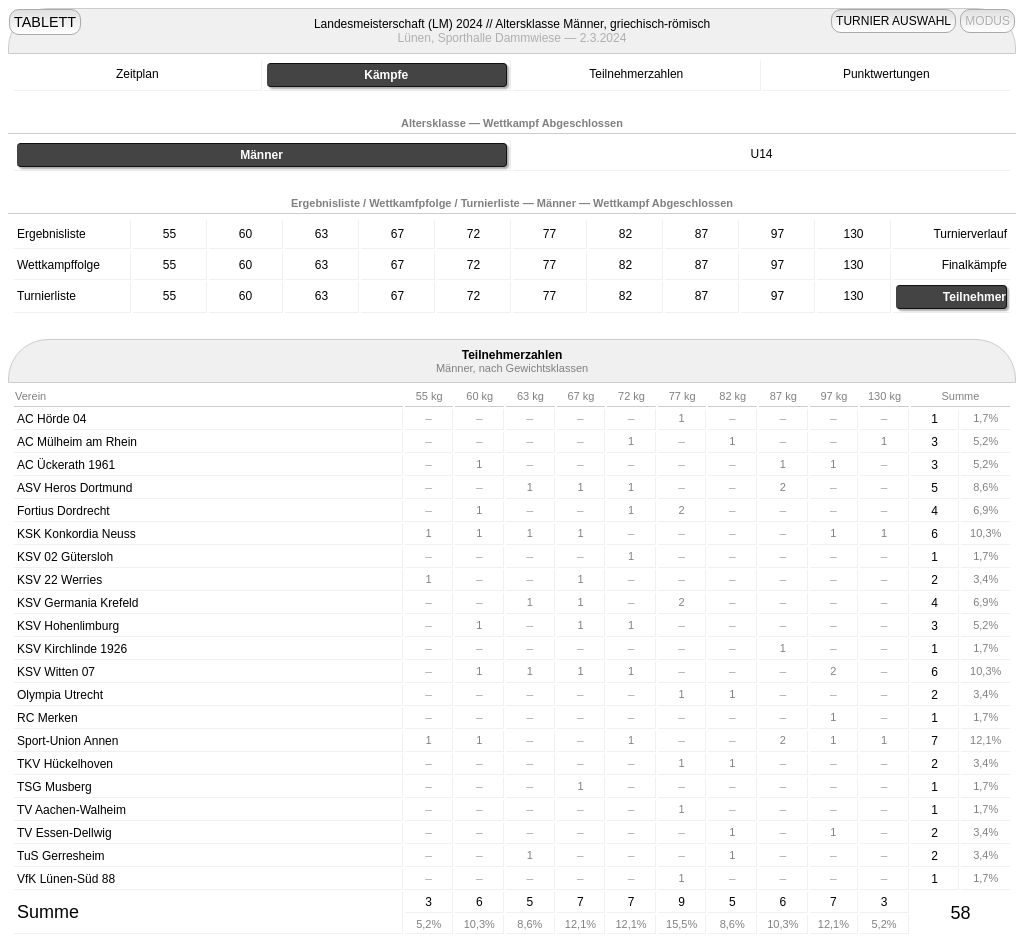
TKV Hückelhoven (65, 764)
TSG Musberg (54, 787)
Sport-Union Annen (67, 741)
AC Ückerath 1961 (66, 465)
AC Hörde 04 (51, 419)
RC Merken (47, 718)
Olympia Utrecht (60, 695)
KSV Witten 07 (56, 672)
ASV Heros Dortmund (74, 488)
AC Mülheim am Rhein (77, 442)
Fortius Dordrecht (63, 511)
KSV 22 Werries (59, 580)
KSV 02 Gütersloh (65, 557)
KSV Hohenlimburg (68, 626)
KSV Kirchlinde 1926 (72, 649)
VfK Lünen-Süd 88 (66, 879)
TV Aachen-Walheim (71, 810)
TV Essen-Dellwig (64, 833)
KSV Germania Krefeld (77, 603)
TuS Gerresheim (61, 856)
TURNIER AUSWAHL (893, 21)
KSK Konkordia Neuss (76, 534)
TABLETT (45, 22)
